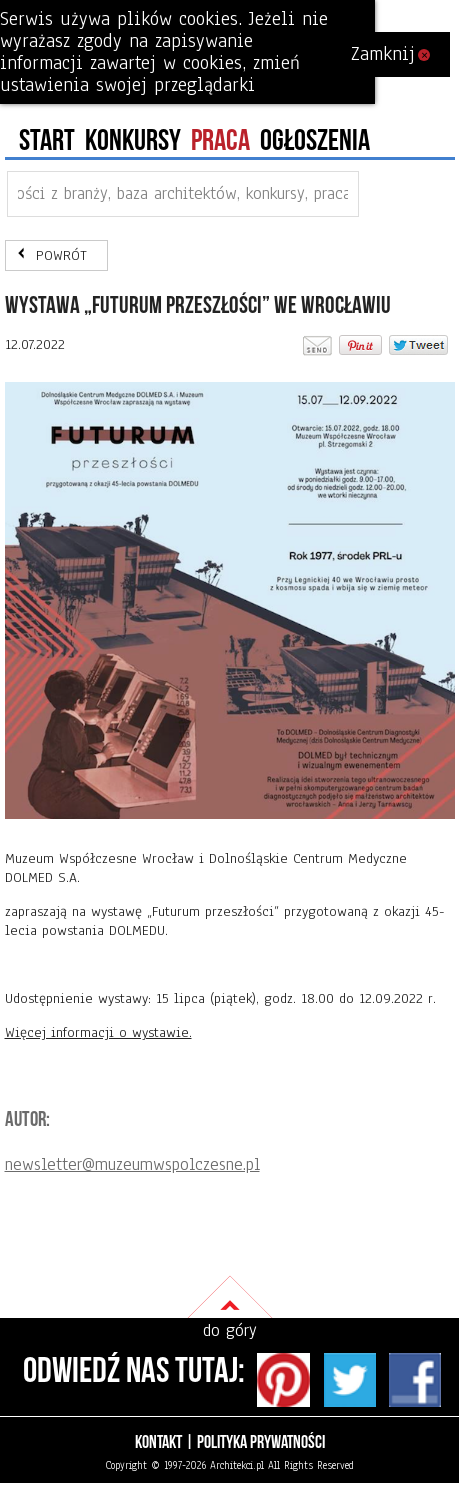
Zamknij (390, 54)
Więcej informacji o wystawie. (98, 1032)
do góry (230, 1330)
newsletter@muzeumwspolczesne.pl (132, 1164)
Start (47, 141)
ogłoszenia (315, 141)
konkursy (133, 141)
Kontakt (158, 1442)
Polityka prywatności (261, 1442)
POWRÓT (61, 255)
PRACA (220, 141)
